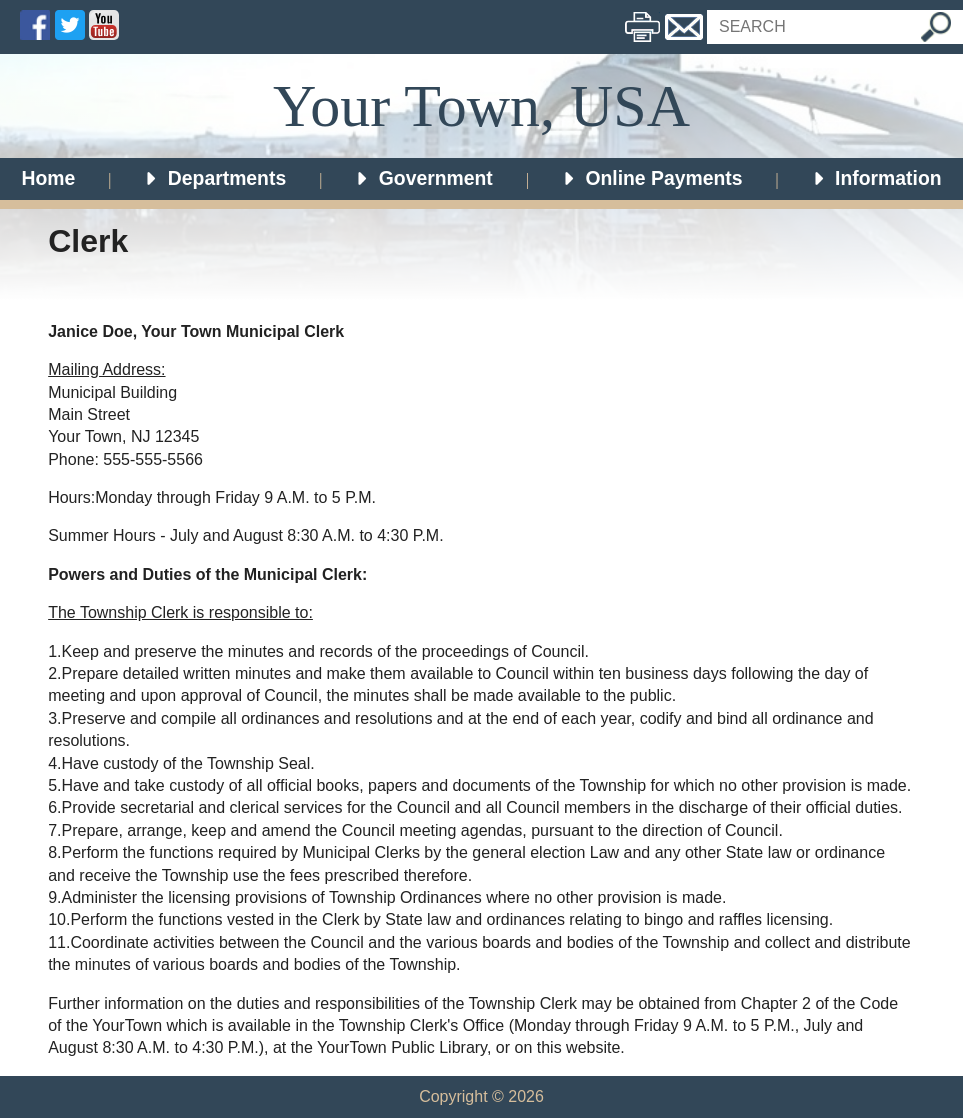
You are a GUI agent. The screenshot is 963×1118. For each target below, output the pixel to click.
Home (48, 178)
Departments (215, 178)
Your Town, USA (481, 106)
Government (423, 178)
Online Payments (652, 178)
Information (877, 178)
